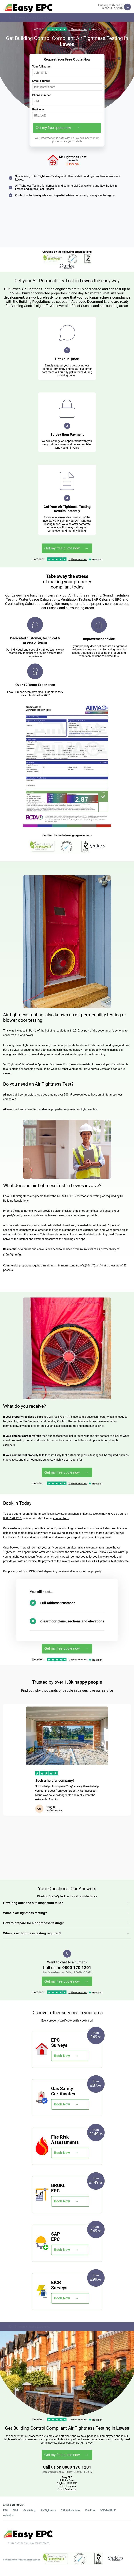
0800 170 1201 (12, 1518)
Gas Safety (29, 2510)
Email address (41, 81)
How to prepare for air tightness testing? (33, 1923)
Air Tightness (48, 2510)
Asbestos (8, 2515)
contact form (61, 1518)
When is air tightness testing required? (32, 1933)
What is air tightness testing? (25, 1913)
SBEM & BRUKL (108, 2510)
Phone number (41, 95)
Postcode (38, 109)
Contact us (70, 2489)
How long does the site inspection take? (33, 1903)
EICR (15, 2510)
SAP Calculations (70, 2510)
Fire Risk (90, 2510)
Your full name (41, 66)
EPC (5, 2510)
